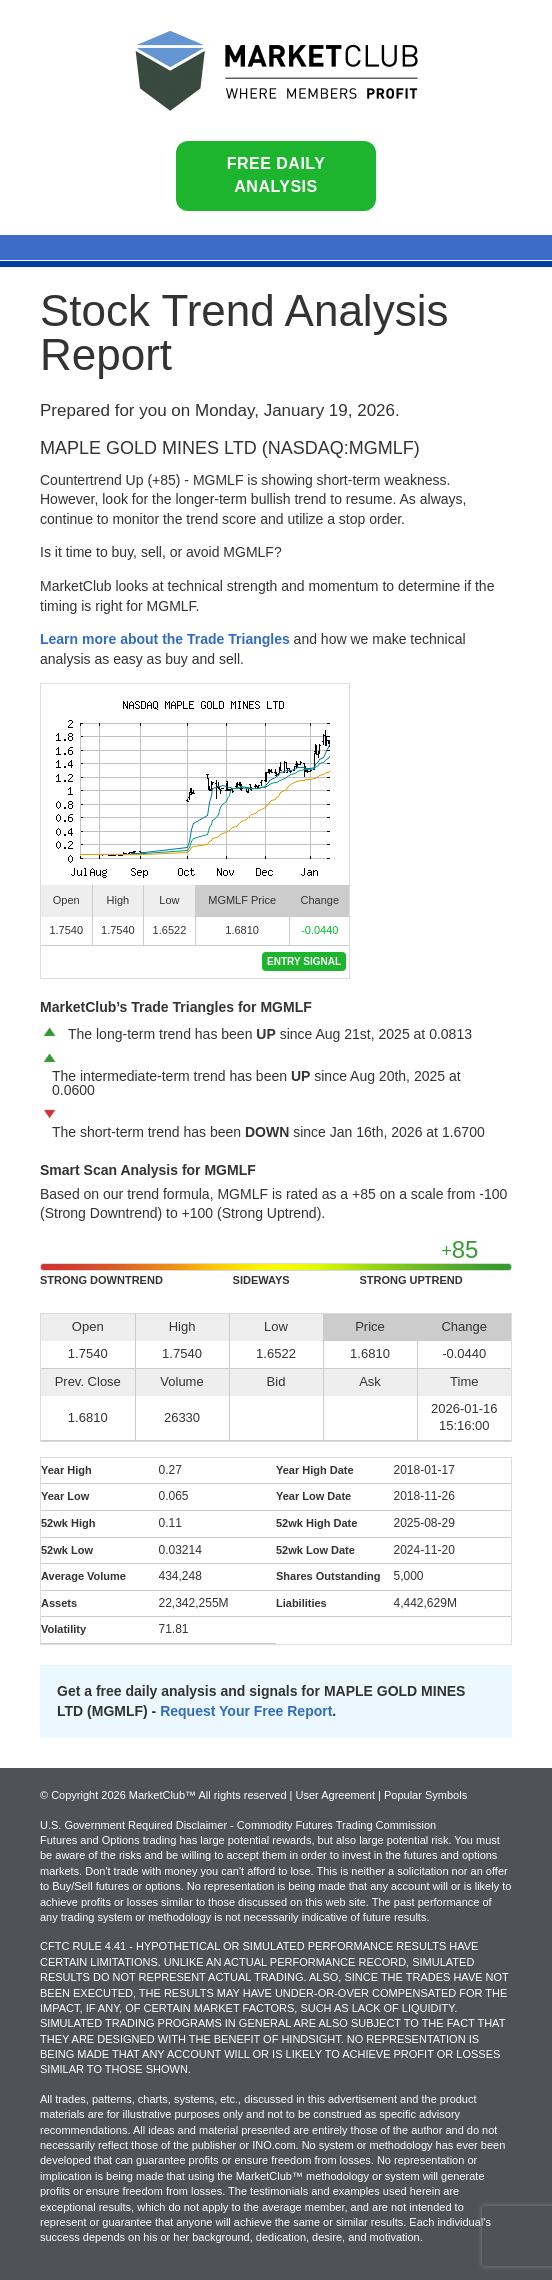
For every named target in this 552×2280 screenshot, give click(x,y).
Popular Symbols (425, 1795)
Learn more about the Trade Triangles (165, 639)
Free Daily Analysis (276, 175)
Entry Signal (304, 961)
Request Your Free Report (246, 1711)
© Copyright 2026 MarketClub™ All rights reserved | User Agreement (209, 1795)
